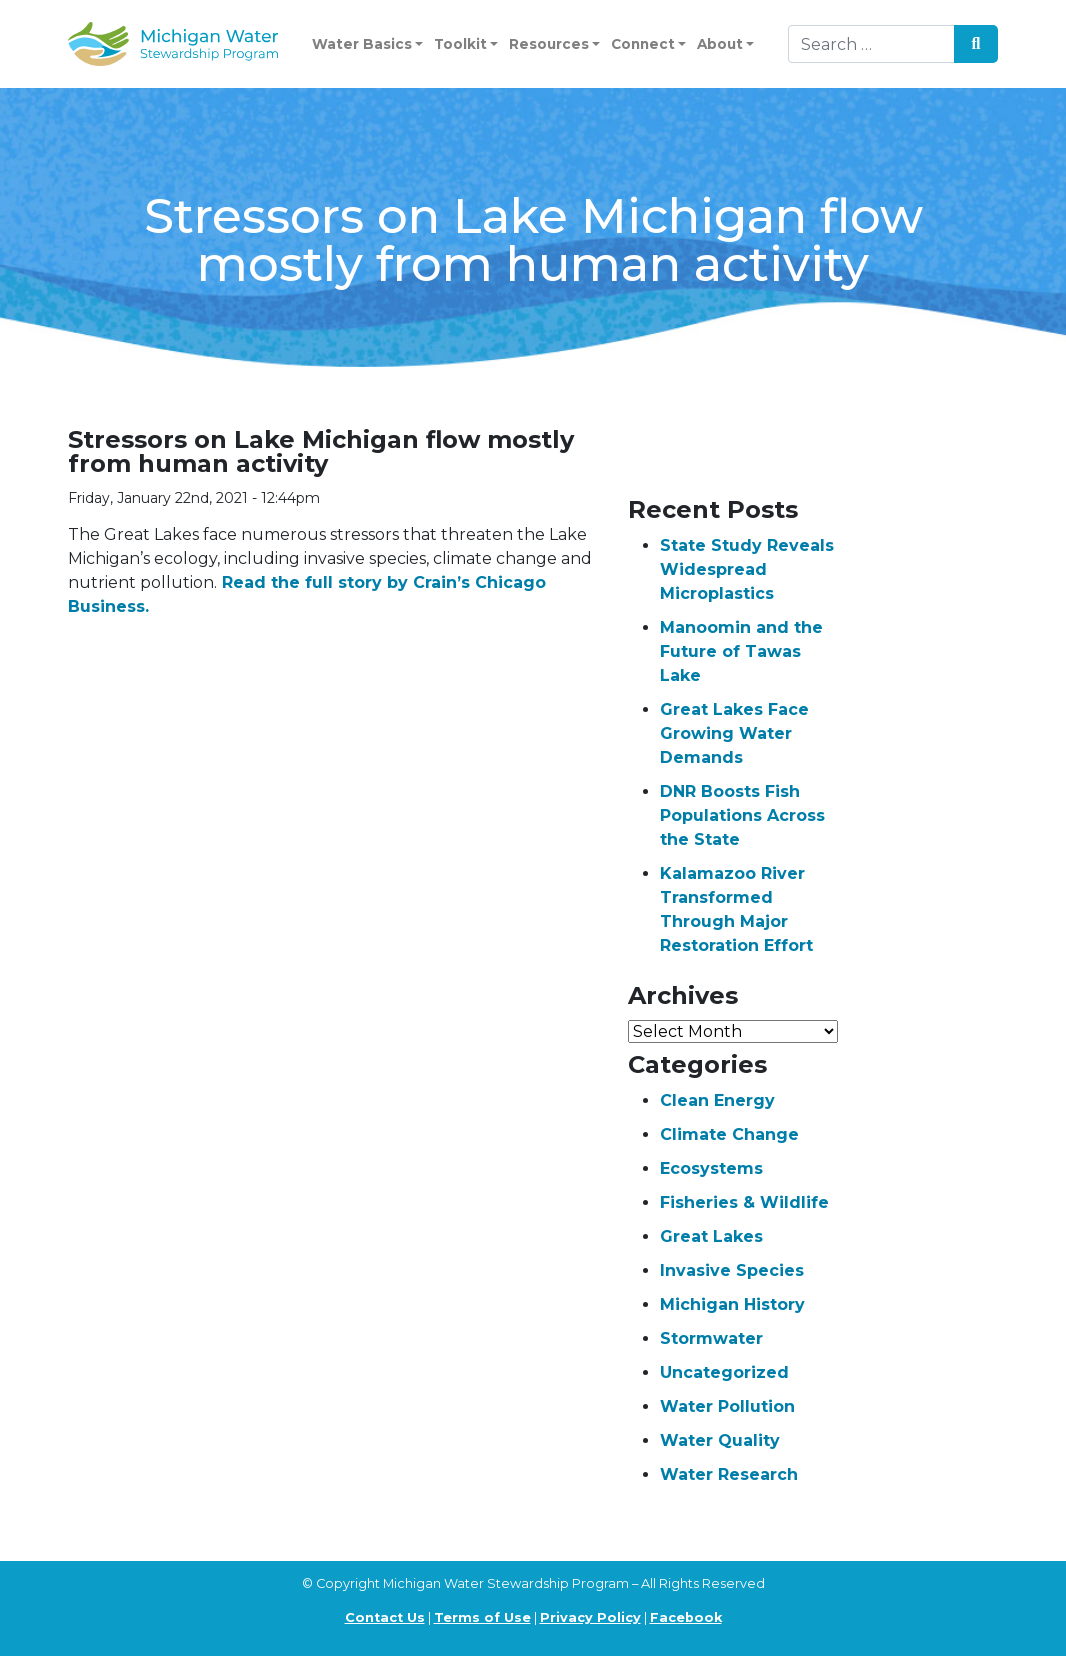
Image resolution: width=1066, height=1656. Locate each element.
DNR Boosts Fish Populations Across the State (742, 815)
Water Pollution (727, 1406)
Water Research (729, 1474)
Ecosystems (711, 1168)
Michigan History (732, 1304)
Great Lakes (711, 1236)
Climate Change (729, 1134)
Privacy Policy (590, 1617)
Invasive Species (732, 1270)
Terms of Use (482, 1617)
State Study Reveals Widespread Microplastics (747, 569)
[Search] (871, 44)
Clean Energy (717, 1100)
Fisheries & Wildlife (744, 1202)
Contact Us (385, 1617)
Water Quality (720, 1440)
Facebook (686, 1617)
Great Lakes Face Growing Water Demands (734, 733)
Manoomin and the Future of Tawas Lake (741, 651)
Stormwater (711, 1338)
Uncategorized (724, 1372)
